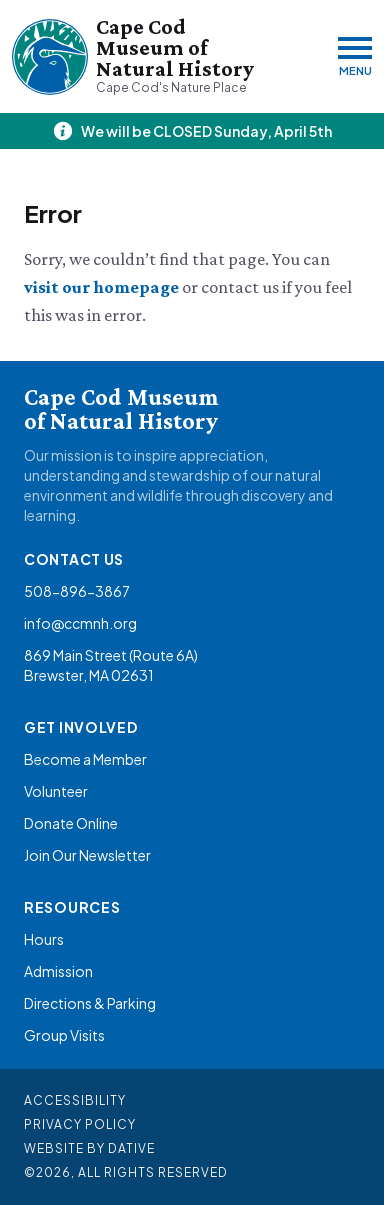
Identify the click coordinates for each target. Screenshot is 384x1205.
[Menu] (355, 56)
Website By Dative (89, 1148)
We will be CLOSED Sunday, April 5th (206, 131)
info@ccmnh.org (80, 623)
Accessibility (75, 1100)
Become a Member (85, 759)
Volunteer (56, 791)
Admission (58, 971)
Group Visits (64, 1035)
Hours (44, 939)
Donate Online (71, 823)
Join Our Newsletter (87, 855)
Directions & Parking (90, 1003)
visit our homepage (103, 287)
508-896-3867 (77, 591)
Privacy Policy (80, 1124)
